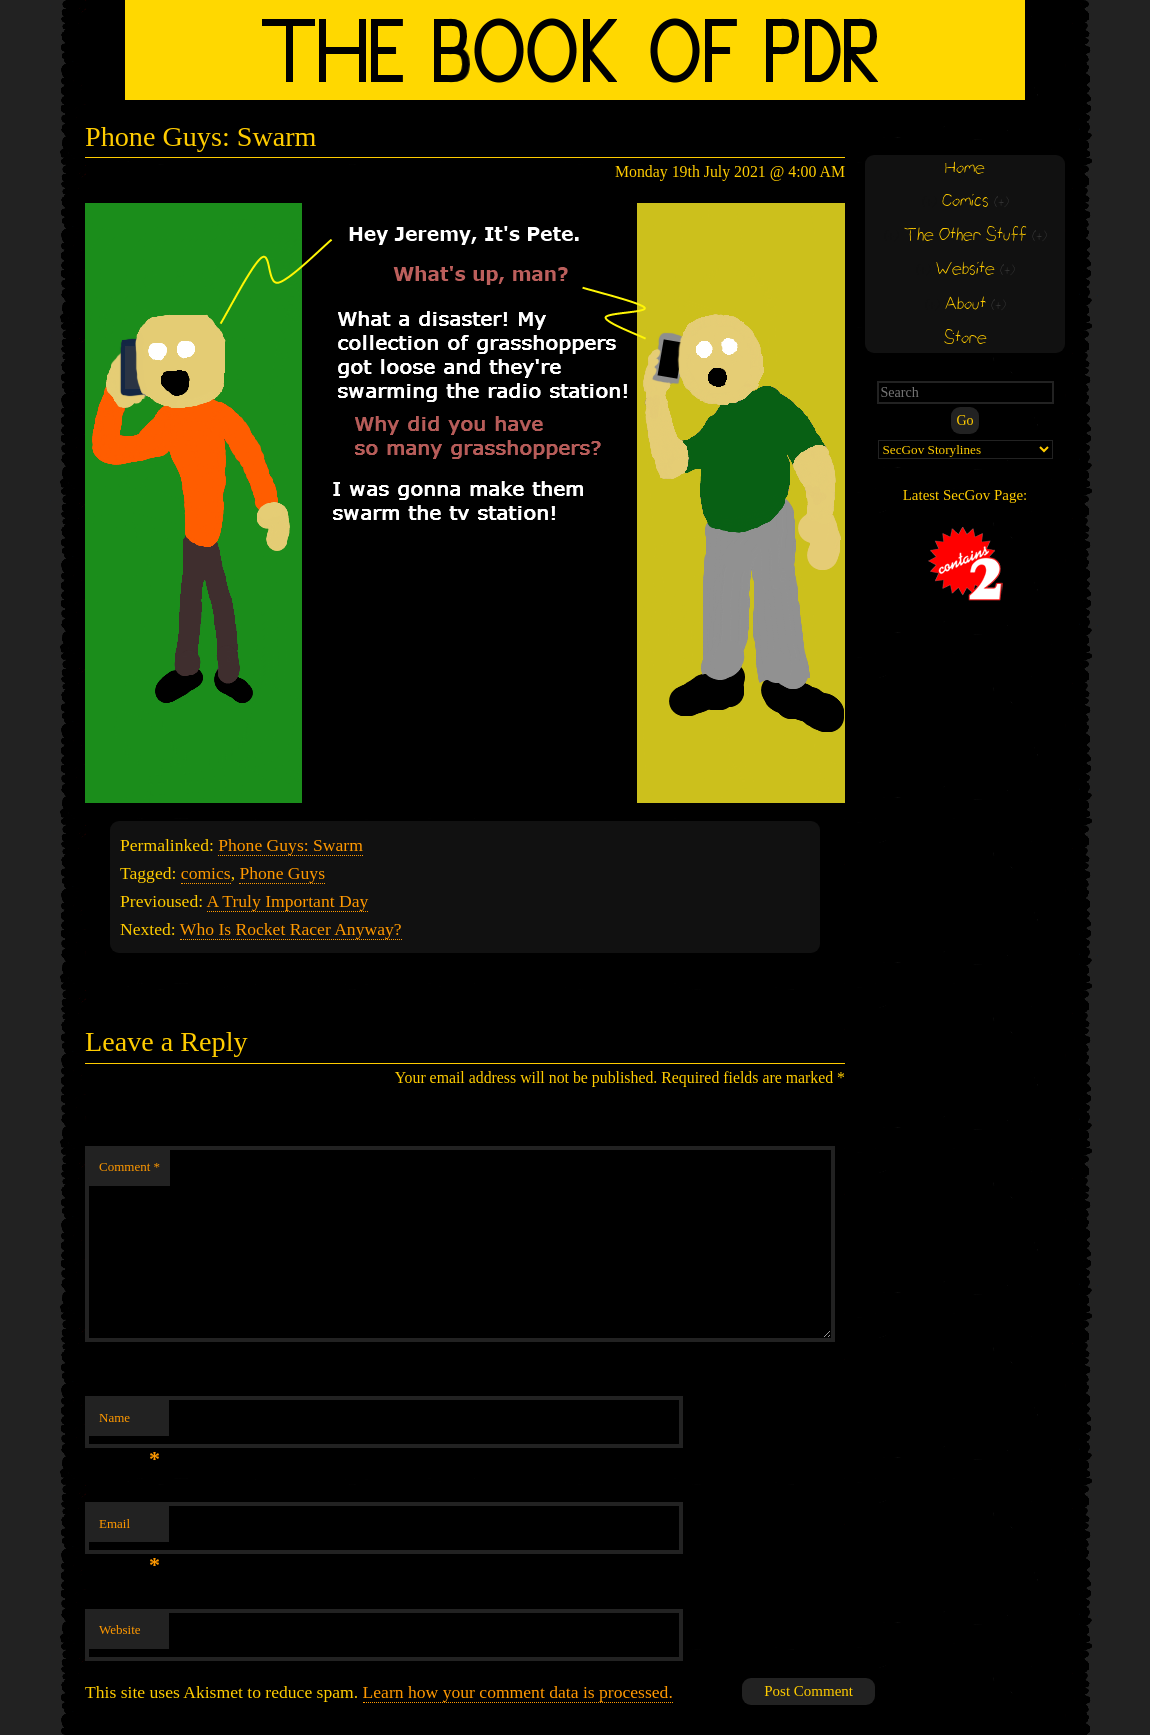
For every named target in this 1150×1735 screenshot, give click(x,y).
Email (129, 1529)
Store (965, 338)
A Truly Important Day (288, 901)
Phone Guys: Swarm (290, 845)
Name (129, 1423)
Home (965, 168)
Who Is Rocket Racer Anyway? (291, 929)
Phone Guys (282, 873)
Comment (129, 1166)
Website (120, 1629)
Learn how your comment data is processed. (518, 1692)
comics (206, 873)
